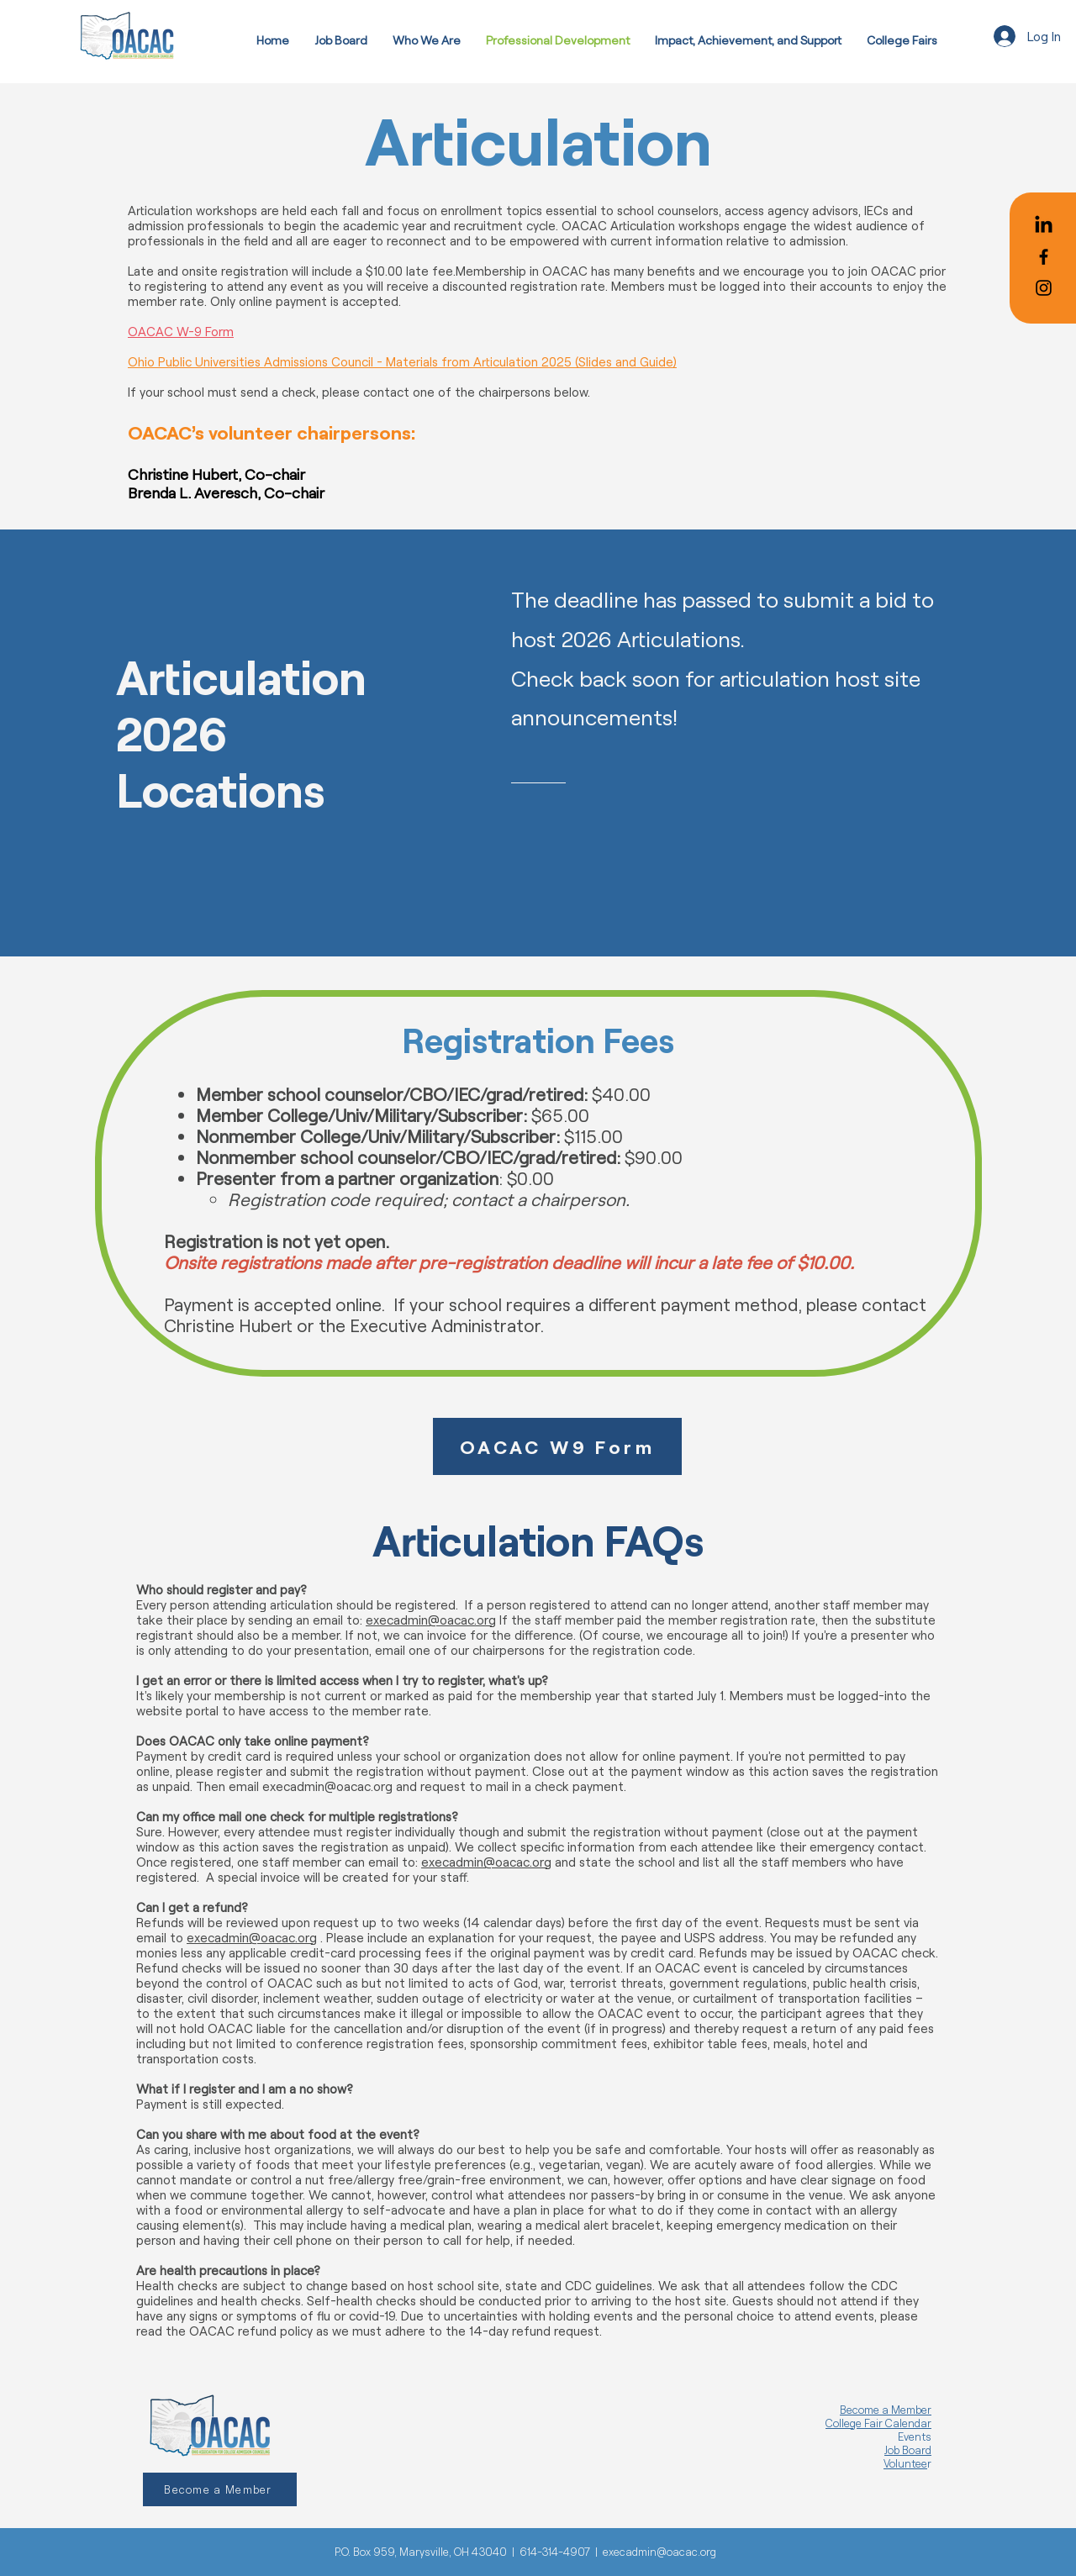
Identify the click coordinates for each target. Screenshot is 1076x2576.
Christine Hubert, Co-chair (216, 474)
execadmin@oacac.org (431, 1619)
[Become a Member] (220, 2489)
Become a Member (885, 2409)
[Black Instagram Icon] (1043, 287)
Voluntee (905, 2463)
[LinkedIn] (1043, 225)
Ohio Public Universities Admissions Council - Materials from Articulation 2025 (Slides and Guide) (402, 361)
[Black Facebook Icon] (1043, 256)
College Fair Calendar (878, 2423)
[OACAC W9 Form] (557, 1446)
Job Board (907, 2450)
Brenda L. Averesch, (194, 492)
